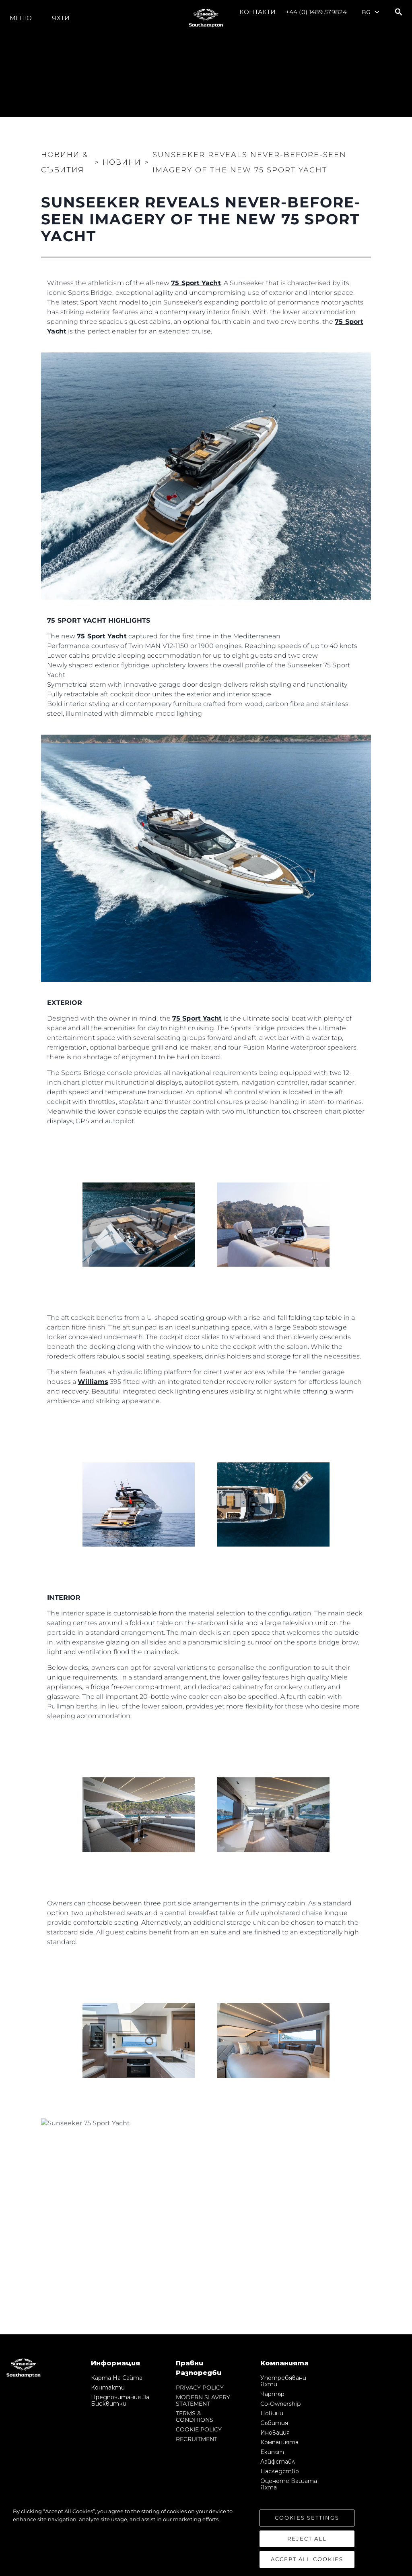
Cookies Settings (307, 2517)
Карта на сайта (116, 2377)
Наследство (279, 2471)
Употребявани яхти (283, 2381)
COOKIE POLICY (199, 2429)
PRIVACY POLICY (200, 2387)
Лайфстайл (277, 2461)
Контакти (257, 12)
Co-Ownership (280, 2403)
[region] (206, 2537)
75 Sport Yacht (195, 283)
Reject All (307, 2538)
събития (274, 2423)
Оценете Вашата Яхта (288, 2484)
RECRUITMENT (196, 2439)
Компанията (279, 2442)
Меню (21, 18)
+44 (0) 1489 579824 (316, 12)
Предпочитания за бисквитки (120, 2400)
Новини (271, 2413)
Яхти (60, 18)
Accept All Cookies (307, 2559)
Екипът (272, 2452)
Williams (93, 1381)
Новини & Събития (64, 162)
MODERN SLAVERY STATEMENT (203, 2400)
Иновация (275, 2432)
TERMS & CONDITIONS (194, 2416)
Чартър (272, 2394)
